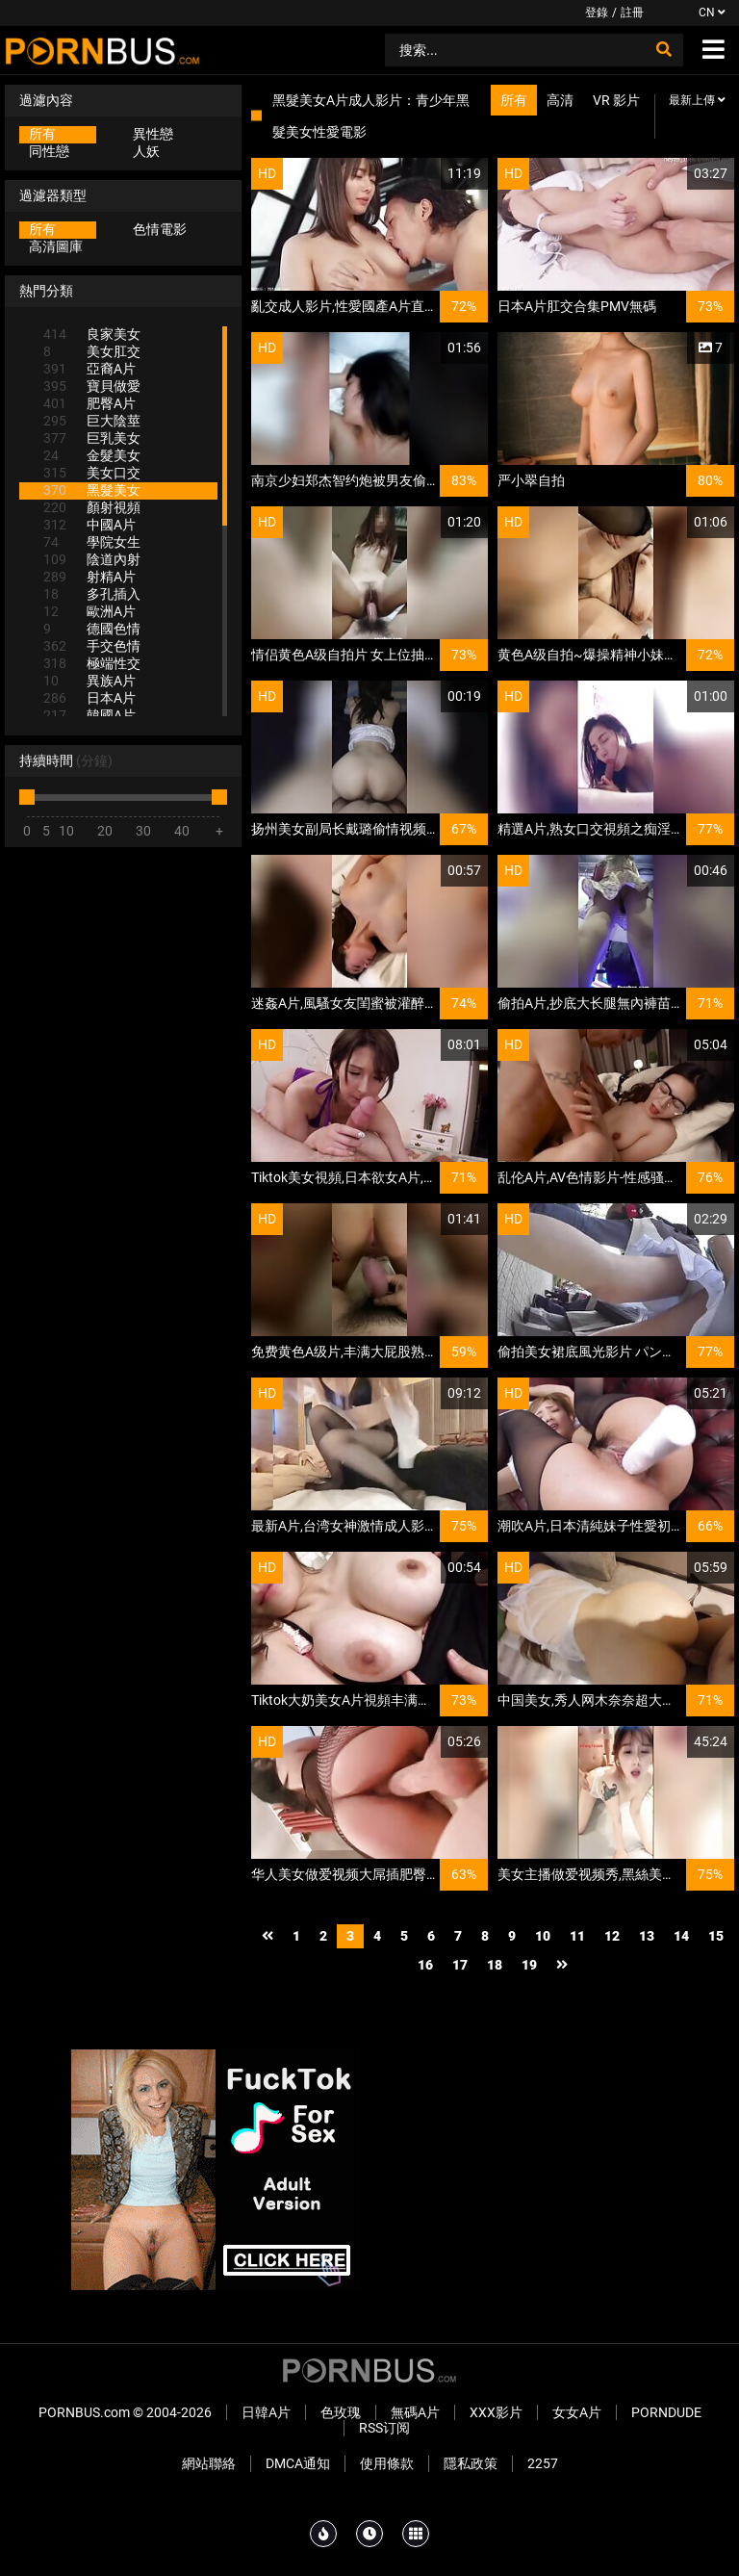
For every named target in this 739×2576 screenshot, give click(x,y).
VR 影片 (616, 100)
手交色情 (91, 646)
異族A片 (89, 680)
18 (494, 1964)
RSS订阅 (384, 2427)
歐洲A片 (89, 611)
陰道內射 (91, 559)
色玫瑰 (340, 2412)
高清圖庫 (56, 246)
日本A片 (89, 698)
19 (529, 1964)
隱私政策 (470, 2463)
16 (425, 1964)
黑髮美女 (91, 490)
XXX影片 (496, 2412)
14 (681, 1936)
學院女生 (91, 542)
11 (577, 1936)
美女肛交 (91, 351)
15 (716, 1936)
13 (646, 1936)
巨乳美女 (91, 438)
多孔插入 (91, 594)
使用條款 (387, 2463)
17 (460, 1964)
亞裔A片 (89, 368)
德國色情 (91, 628)
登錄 (596, 12)
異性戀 (153, 134)
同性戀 (49, 151)
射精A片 (89, 576)
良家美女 (91, 334)
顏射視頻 (91, 507)
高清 (560, 100)
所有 (42, 134)
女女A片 (576, 2412)
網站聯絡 (209, 2463)
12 (612, 1936)
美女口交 (91, 472)
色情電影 (160, 229)
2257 (542, 2463)
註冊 (632, 12)
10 (542, 1936)
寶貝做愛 (91, 386)
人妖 (146, 151)
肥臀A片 (89, 403)
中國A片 (89, 524)
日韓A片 (266, 2412)
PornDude (666, 2412)
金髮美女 (91, 455)
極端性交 (91, 663)
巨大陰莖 (91, 420)
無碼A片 (415, 2412)
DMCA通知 (298, 2463)
